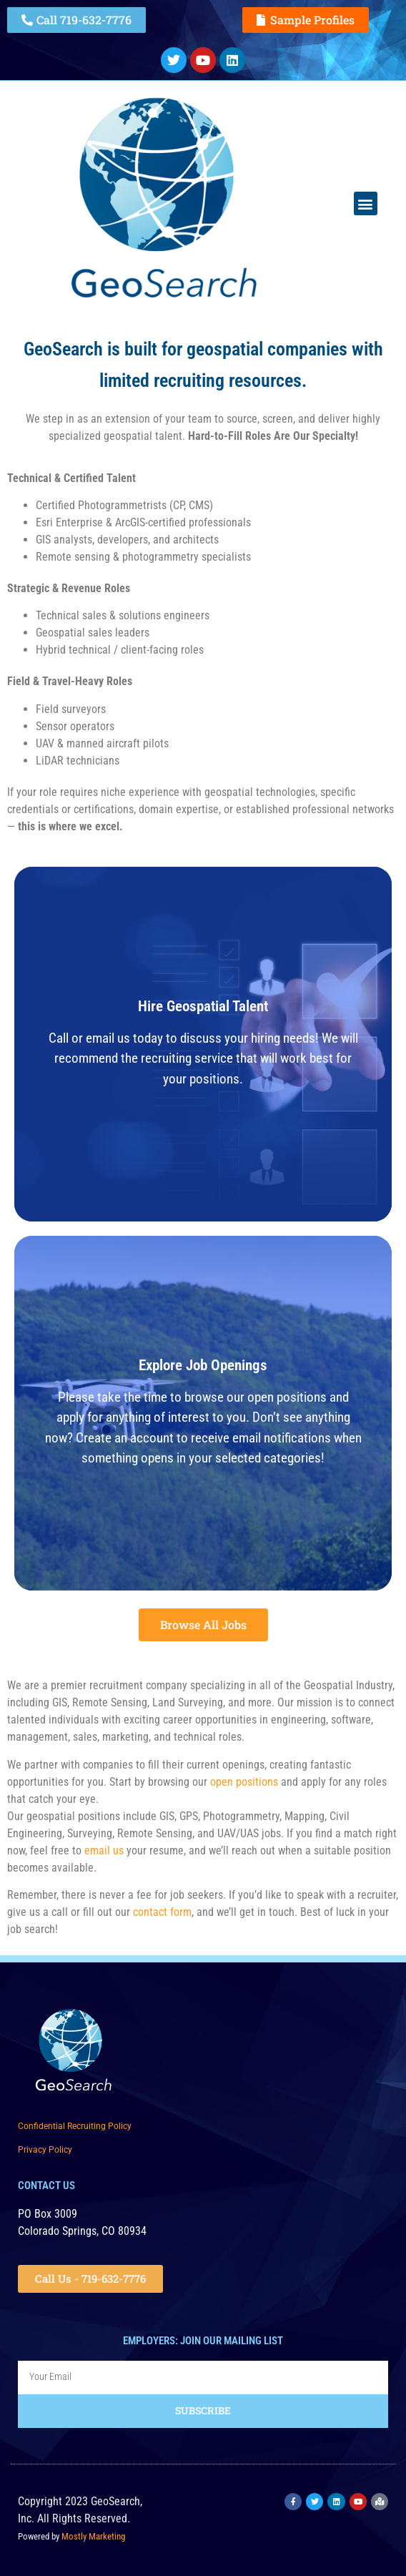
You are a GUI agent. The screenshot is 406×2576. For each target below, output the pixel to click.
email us (104, 1850)
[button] (365, 203)
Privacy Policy (45, 2150)
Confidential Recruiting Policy (75, 2126)
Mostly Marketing (93, 2536)
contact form (162, 1912)
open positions (244, 1782)
